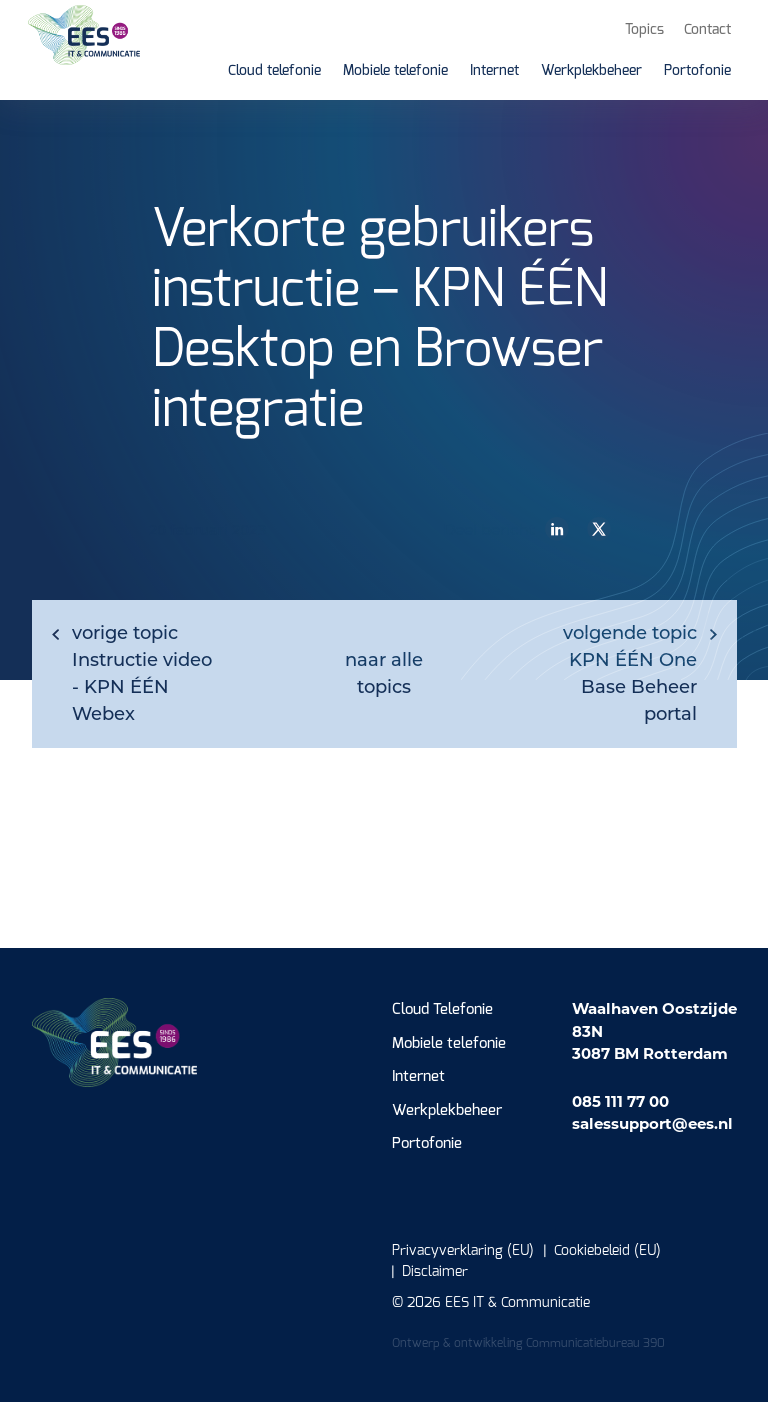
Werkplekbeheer (447, 1110)
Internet (418, 1076)
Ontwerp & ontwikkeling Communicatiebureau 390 (528, 1343)
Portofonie (427, 1143)
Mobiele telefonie (449, 1043)
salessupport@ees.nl (652, 1123)
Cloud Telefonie (442, 1009)
